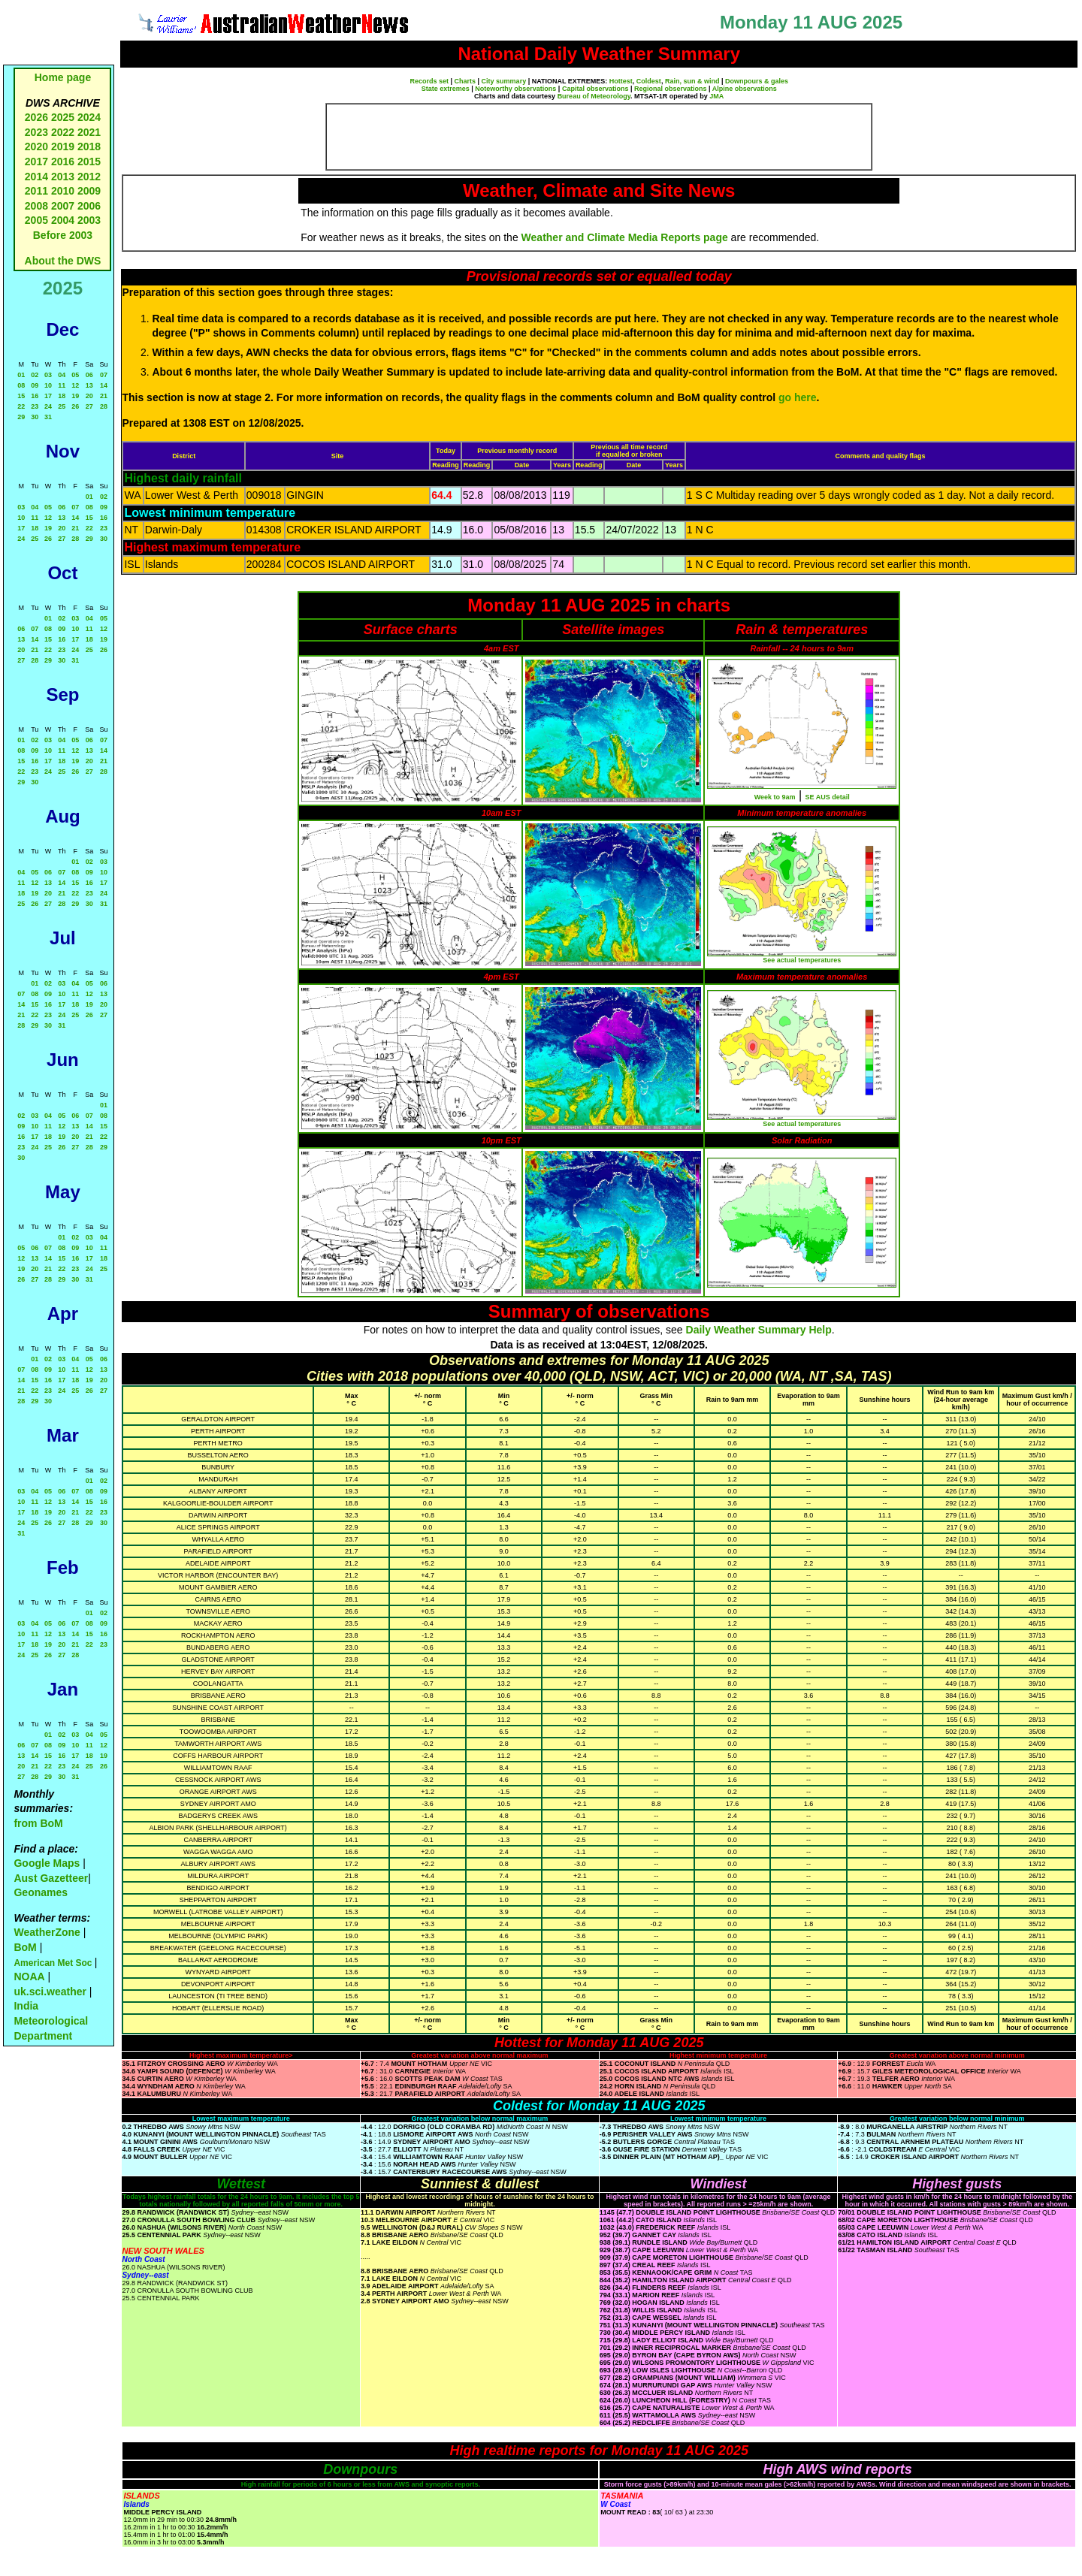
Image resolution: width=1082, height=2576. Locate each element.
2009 (89, 191)
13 (89, 385)
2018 (89, 146)
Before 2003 (62, 235)
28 (103, 406)
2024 (89, 117)
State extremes (446, 88)
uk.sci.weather (50, 1992)
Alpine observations (744, 88)
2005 (36, 220)
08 (21, 385)
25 (61, 406)
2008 (36, 206)
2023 (36, 132)
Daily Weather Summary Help (759, 1330)
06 (89, 375)
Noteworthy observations (515, 88)
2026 (36, 117)
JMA (716, 96)
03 (48, 375)
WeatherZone (47, 1932)
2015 (89, 162)
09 (34, 385)
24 (48, 406)
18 (61, 396)
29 (21, 417)
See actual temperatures (802, 960)
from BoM (38, 1823)
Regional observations (670, 88)
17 (48, 396)
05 (75, 375)
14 (103, 385)
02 (34, 375)
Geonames (41, 1892)
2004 (64, 220)
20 (89, 396)
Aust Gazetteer (51, 1878)
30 (34, 417)
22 (21, 406)
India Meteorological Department (51, 2020)
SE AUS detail (827, 797)
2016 (62, 162)
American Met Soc (54, 1963)
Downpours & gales (756, 81)
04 (61, 375)
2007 (62, 206)
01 (21, 375)
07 (103, 375)
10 (48, 385)
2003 (89, 220)
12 (75, 385)
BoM (25, 1947)
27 (89, 406)
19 (75, 396)
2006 (89, 206)
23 (34, 406)
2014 (36, 177)
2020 (36, 146)
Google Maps (47, 1863)
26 (75, 406)
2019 (62, 146)
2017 (36, 162)
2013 (62, 177)
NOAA (29, 1977)
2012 (89, 177)
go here (797, 397)
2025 (62, 117)
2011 (36, 191)
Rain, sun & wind (692, 81)
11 (61, 385)
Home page (63, 77)
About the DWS (63, 261)
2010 (62, 191)
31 (48, 417)
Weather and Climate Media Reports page (624, 237)
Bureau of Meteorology (594, 96)
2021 (89, 132)
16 (34, 396)
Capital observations (595, 88)
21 (103, 396)
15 (21, 396)
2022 (62, 132)
